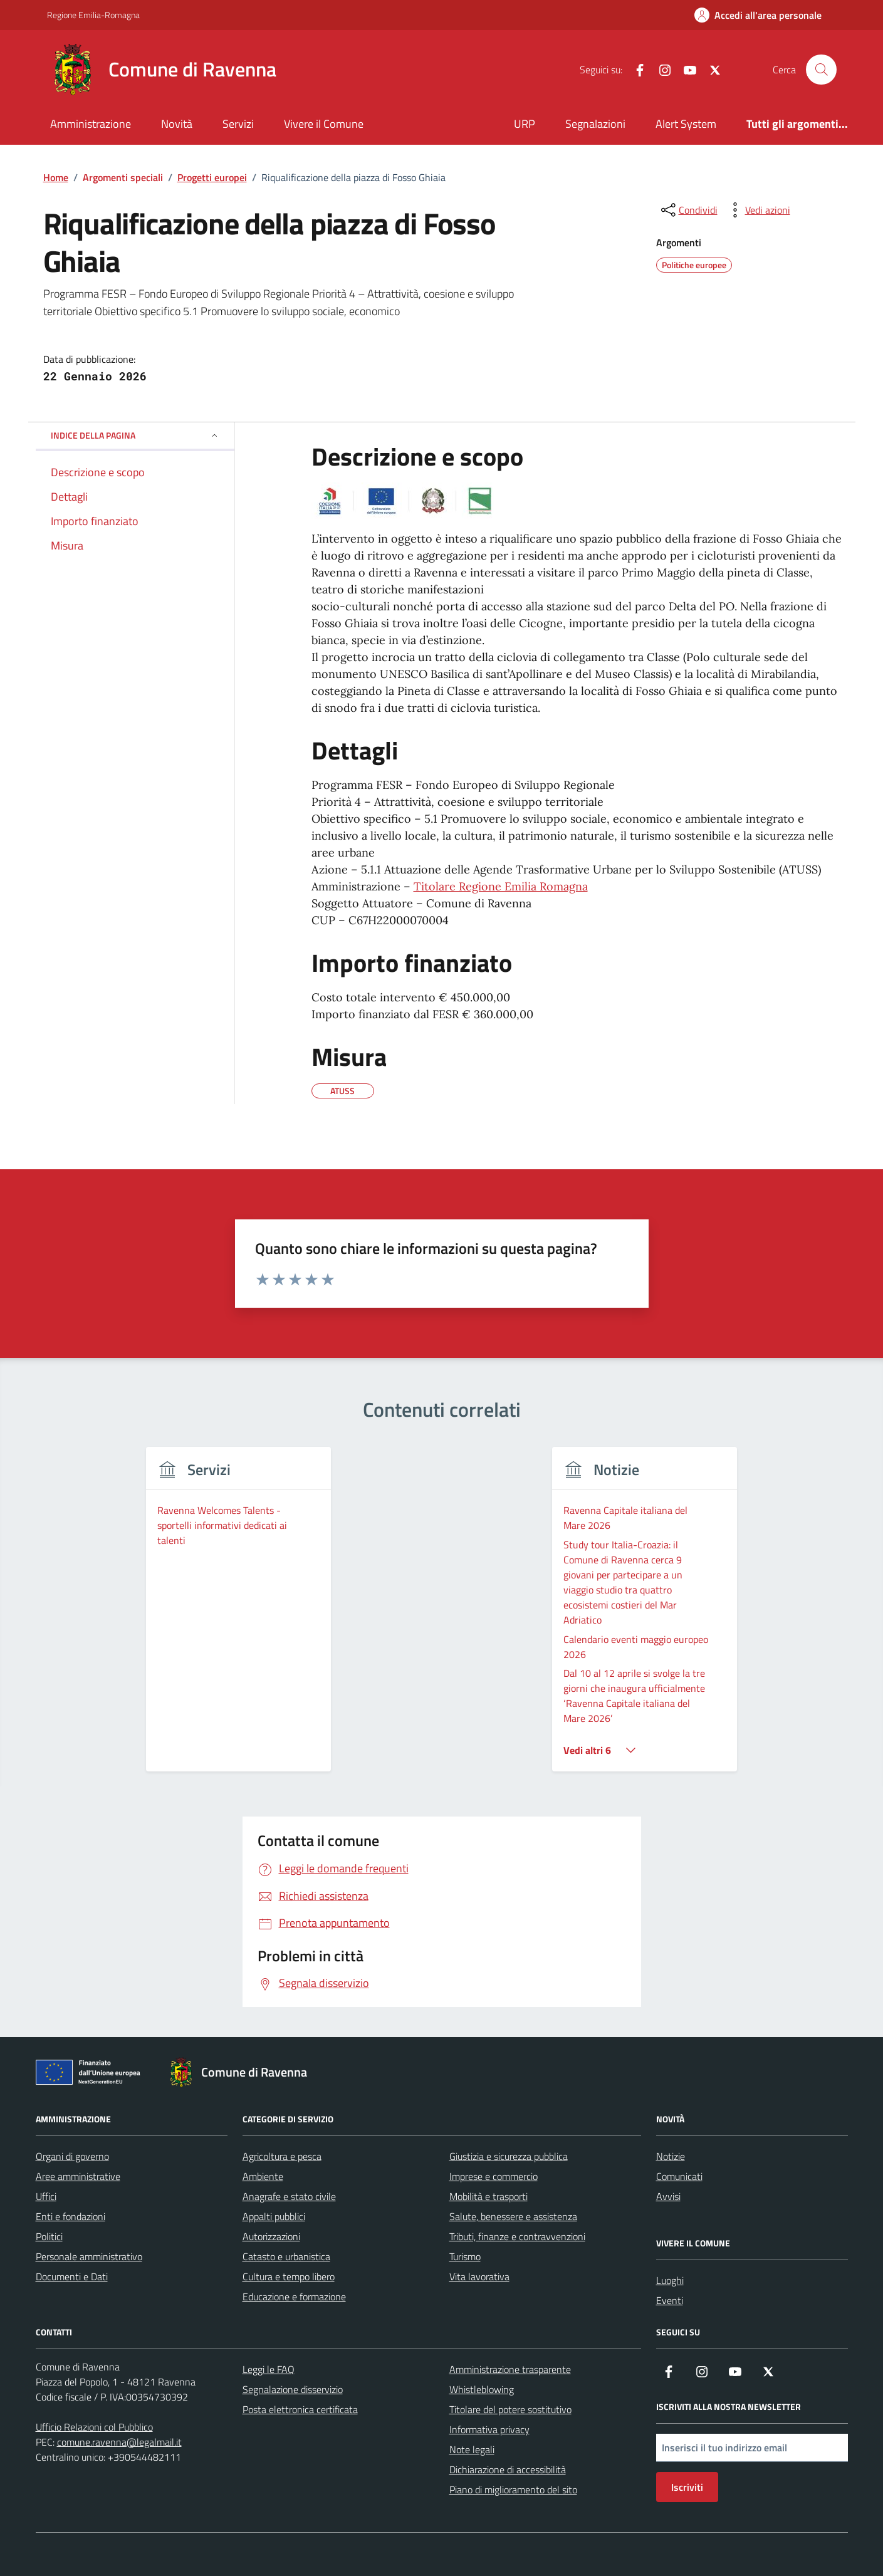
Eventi (669, 2300)
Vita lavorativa (479, 2276)
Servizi (238, 123)
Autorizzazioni (271, 2236)
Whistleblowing (481, 2389)
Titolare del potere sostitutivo (510, 2409)
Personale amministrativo (89, 2256)
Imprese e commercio (493, 2176)
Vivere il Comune (323, 123)
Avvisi (668, 2196)
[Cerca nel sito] (821, 70)
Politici (49, 2236)
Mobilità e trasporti (488, 2196)
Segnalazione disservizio (293, 2389)
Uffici (46, 2196)
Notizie (670, 2156)
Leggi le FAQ (269, 2369)
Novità (176, 123)
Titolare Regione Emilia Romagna (501, 886)
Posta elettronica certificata (300, 2409)
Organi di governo (72, 2156)
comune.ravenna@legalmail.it (119, 2441)
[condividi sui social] (688, 210)
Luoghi (670, 2280)
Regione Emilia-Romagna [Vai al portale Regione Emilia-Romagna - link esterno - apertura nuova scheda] (93, 14)
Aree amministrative (78, 2176)
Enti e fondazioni (70, 2216)
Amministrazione (90, 123)
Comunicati (679, 2176)
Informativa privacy (489, 2429)
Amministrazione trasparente (510, 2369)
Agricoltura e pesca (282, 2156)
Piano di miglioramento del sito (513, 2489)
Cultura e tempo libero (289, 2276)
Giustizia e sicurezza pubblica (508, 2156)
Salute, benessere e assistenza (513, 2216)
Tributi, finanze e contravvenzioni (517, 2236)
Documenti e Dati (72, 2276)
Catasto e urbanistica (286, 2256)
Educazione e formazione (294, 2296)
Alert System (686, 123)
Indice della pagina (135, 435)
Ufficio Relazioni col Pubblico (94, 2426)
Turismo (465, 2256)
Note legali (471, 2449)
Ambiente (263, 2176)
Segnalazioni (595, 123)
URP (524, 123)
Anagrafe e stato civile (289, 2196)
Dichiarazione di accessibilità (507, 2469)
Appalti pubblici (274, 2216)
